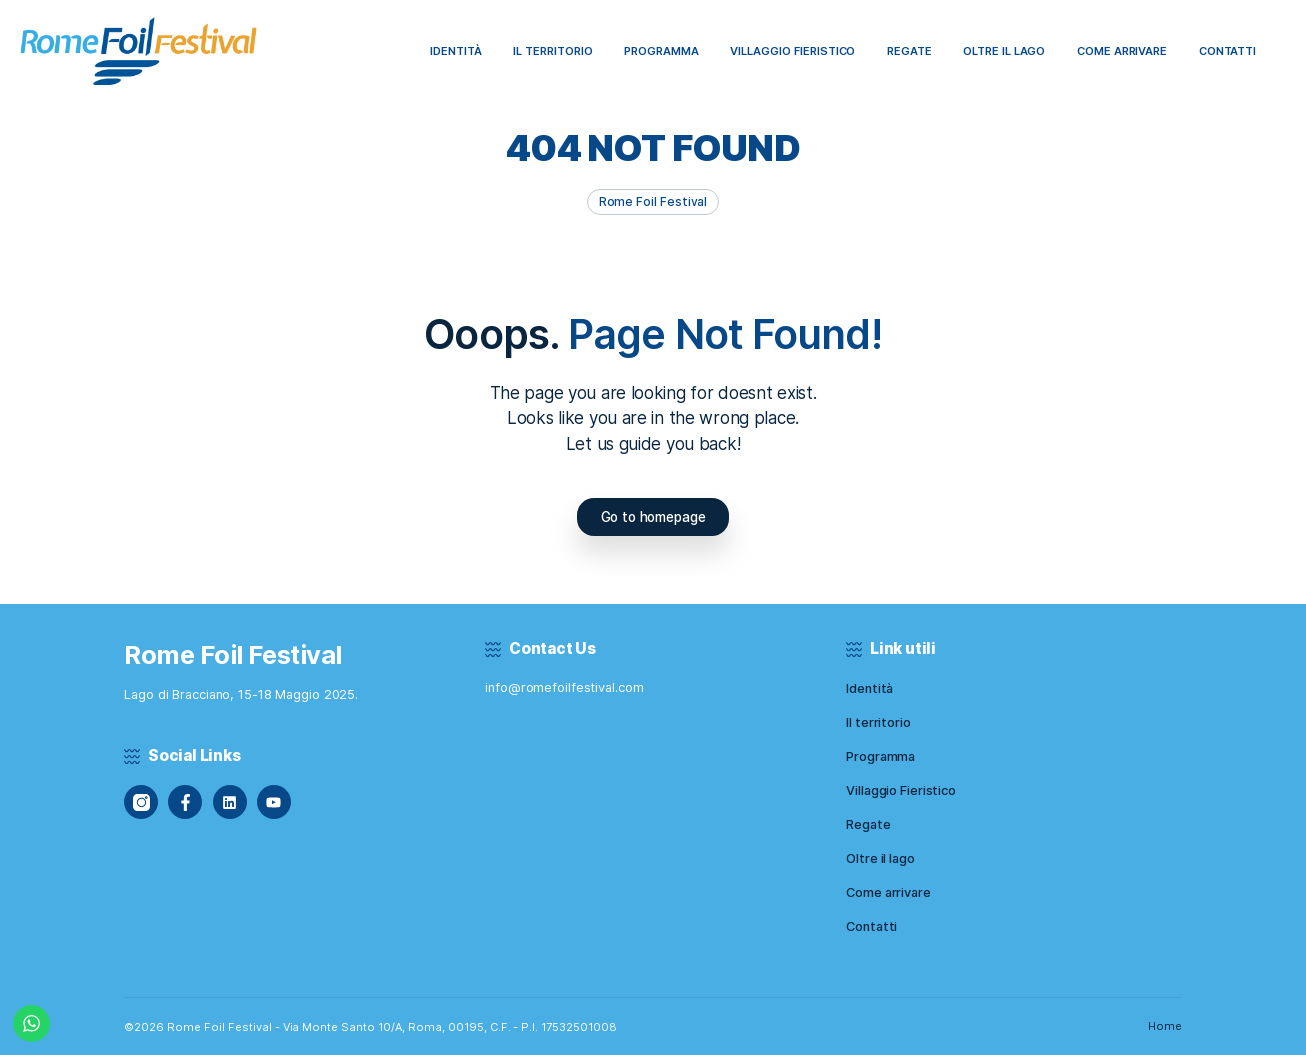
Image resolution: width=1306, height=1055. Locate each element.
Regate (868, 824)
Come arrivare (888, 892)
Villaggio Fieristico (901, 790)
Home (1165, 1026)
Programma (880, 756)
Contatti (871, 926)
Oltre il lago (880, 858)
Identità (869, 688)
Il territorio (878, 722)
